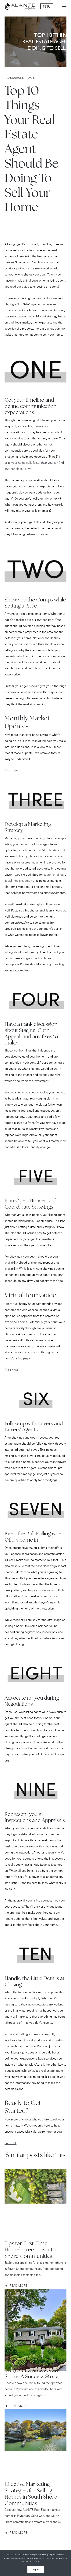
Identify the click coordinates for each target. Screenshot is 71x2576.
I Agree (35, 2570)
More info (45, 2561)
